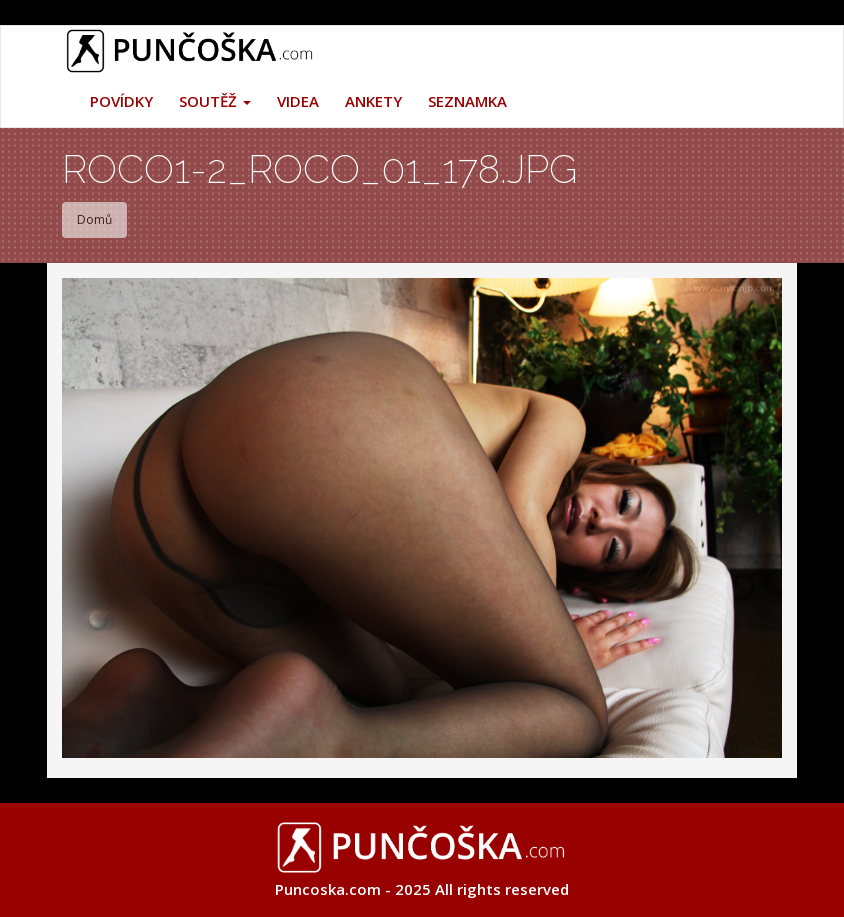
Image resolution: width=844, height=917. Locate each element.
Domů (94, 219)
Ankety (373, 101)
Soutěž (215, 101)
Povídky (121, 101)
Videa (298, 101)
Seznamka (467, 101)
